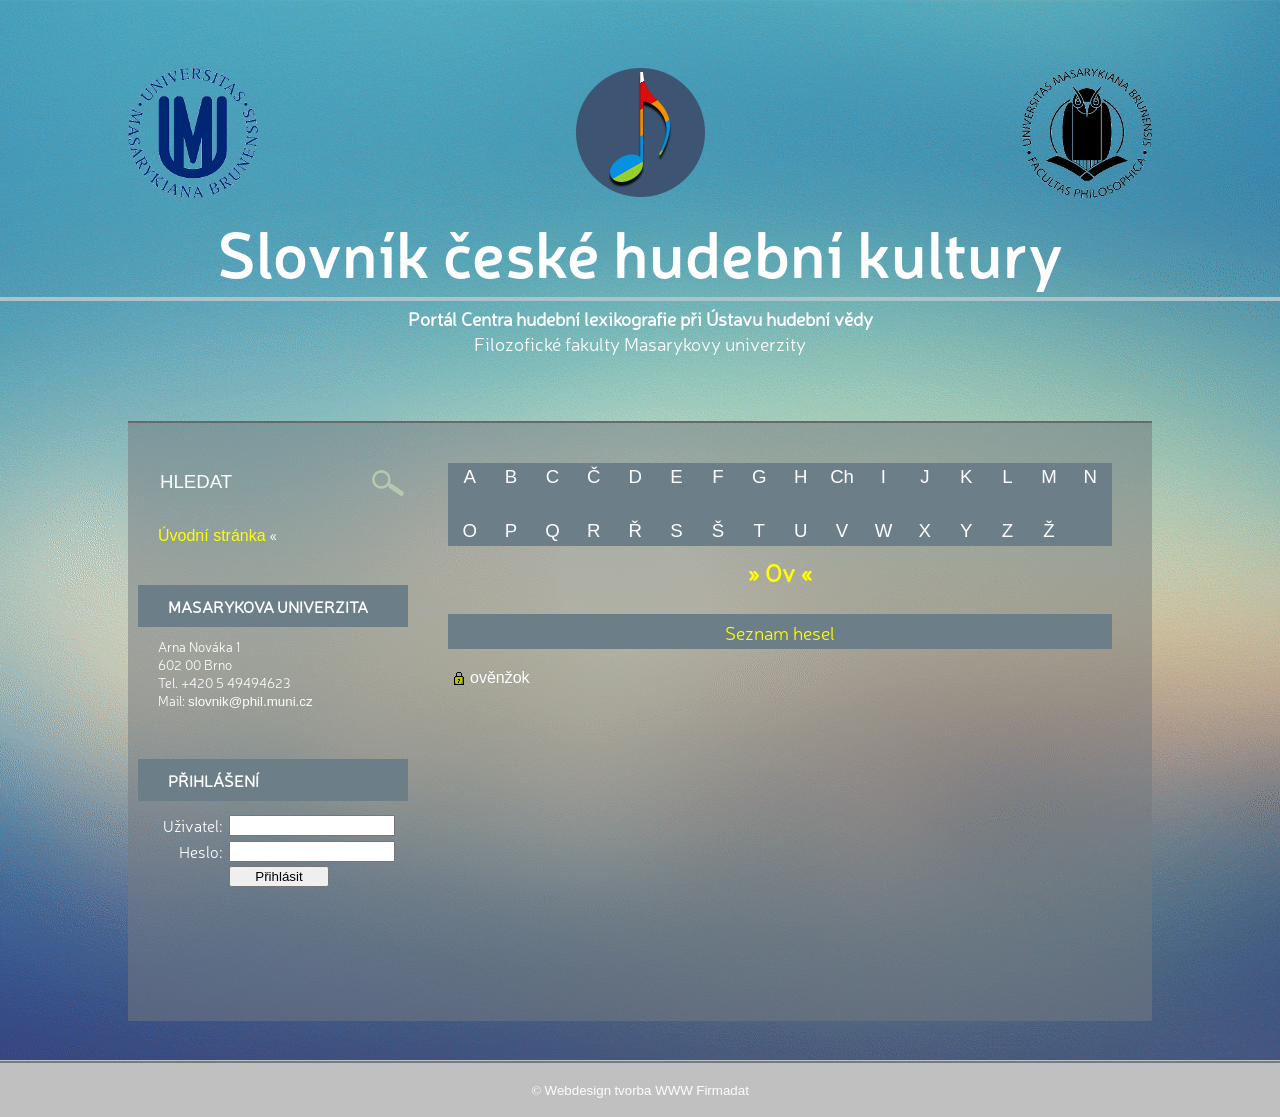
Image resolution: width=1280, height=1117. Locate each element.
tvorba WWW (653, 1090)
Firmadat (722, 1090)
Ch (842, 476)
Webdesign (578, 1090)
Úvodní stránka (212, 535)
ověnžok (500, 677)
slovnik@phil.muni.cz (250, 701)
